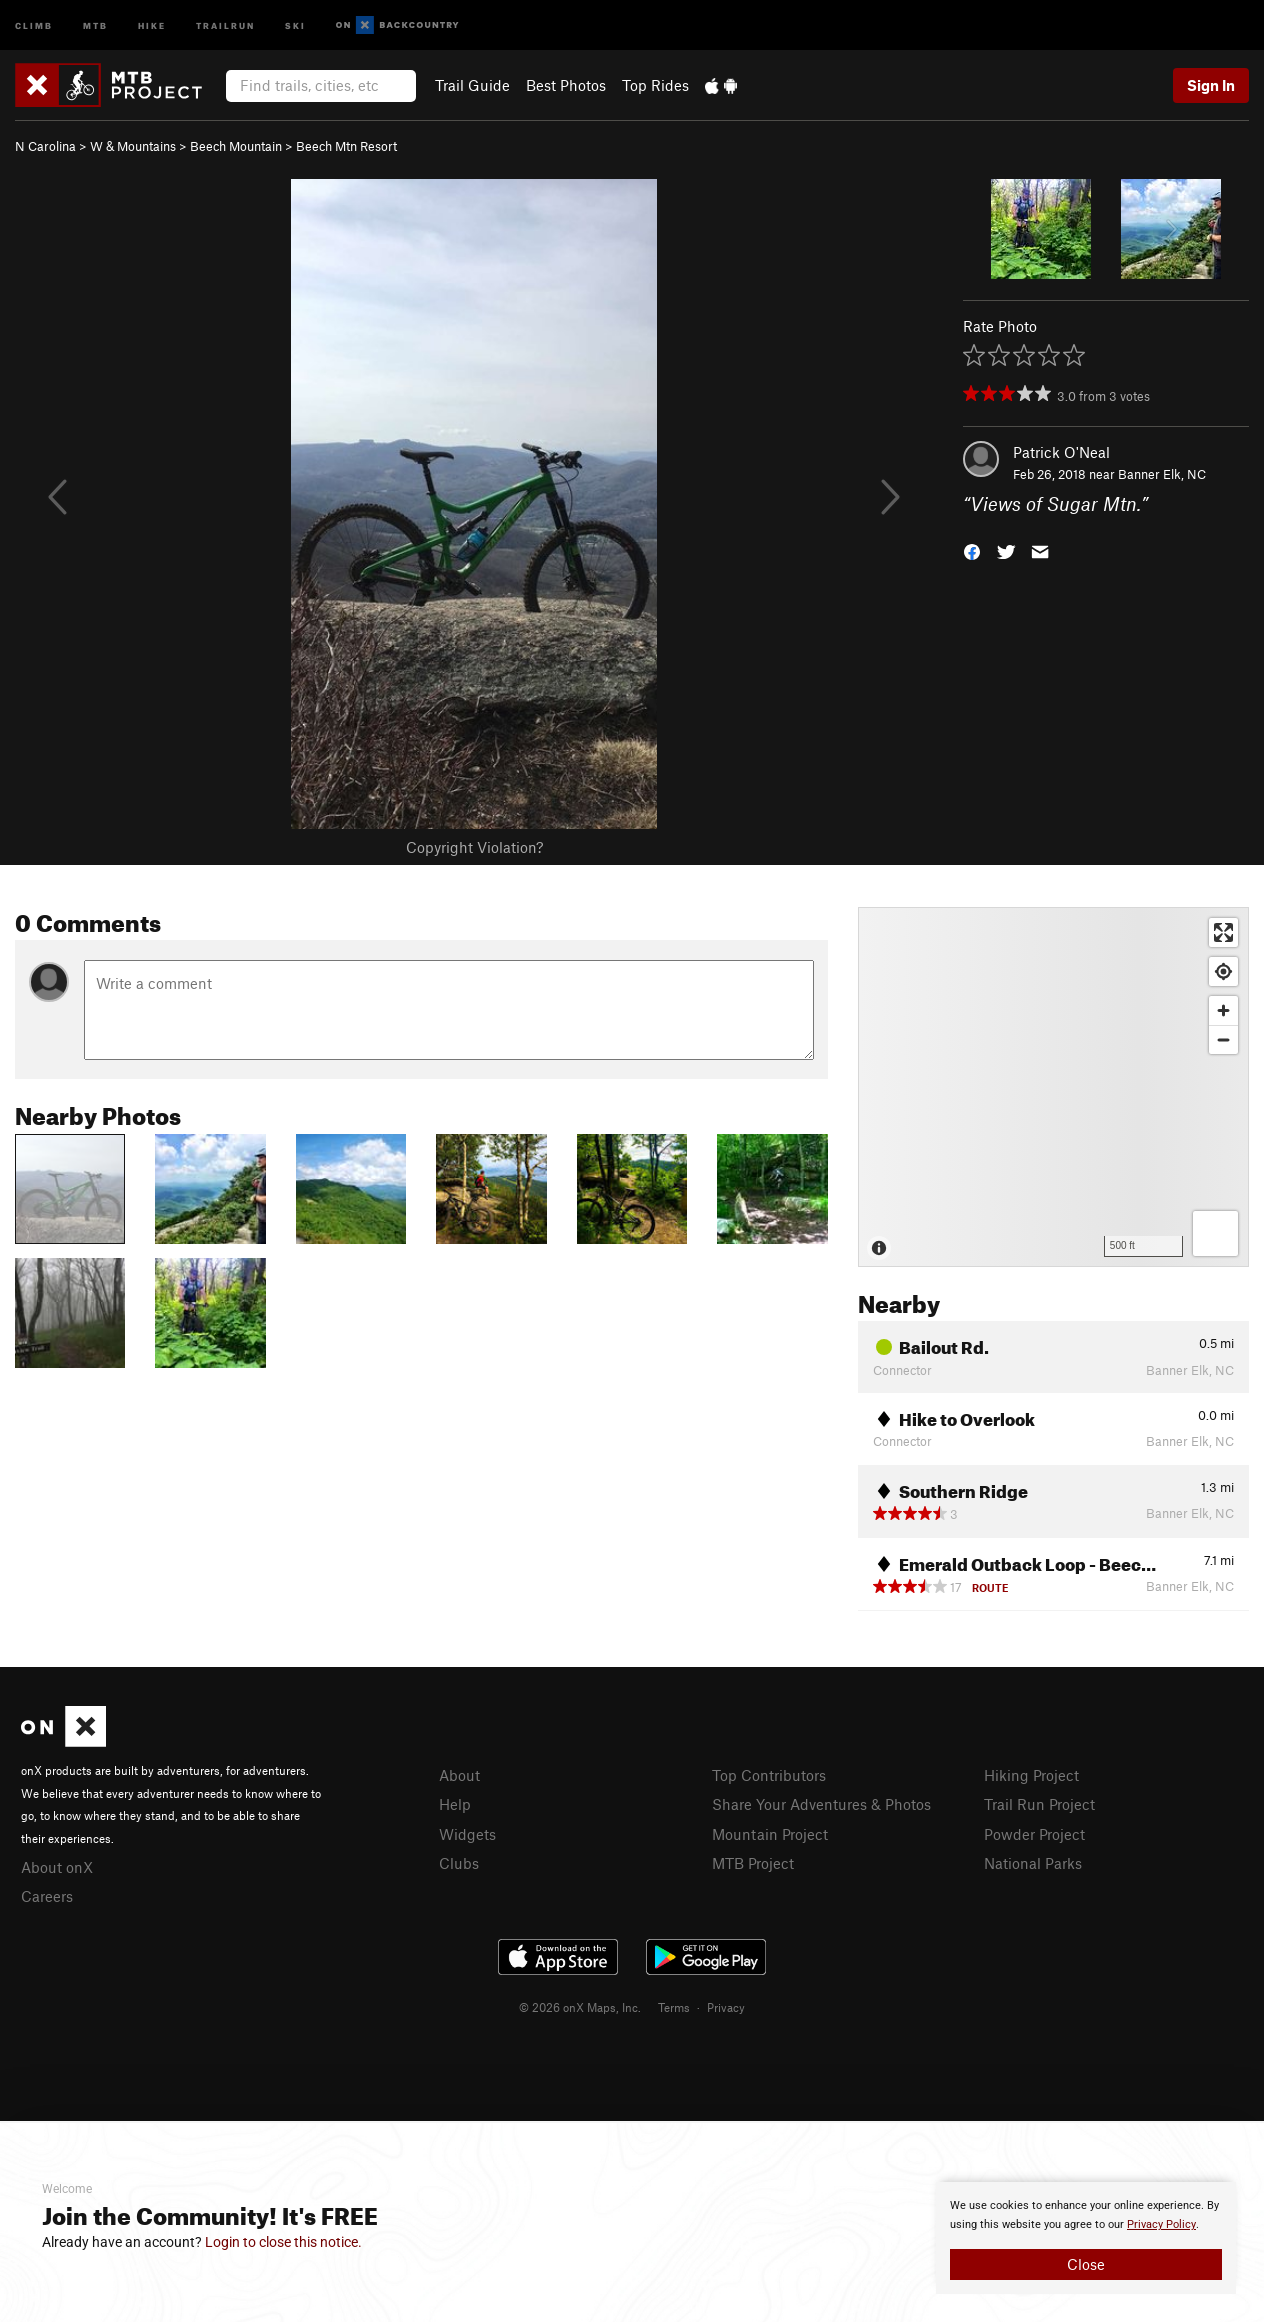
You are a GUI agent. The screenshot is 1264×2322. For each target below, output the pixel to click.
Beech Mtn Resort (346, 146)
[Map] (1053, 1087)
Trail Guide (472, 85)
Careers (47, 1896)
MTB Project (753, 1863)
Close (1086, 2264)
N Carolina (45, 146)
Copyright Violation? (474, 847)
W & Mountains (133, 146)
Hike (152, 24)
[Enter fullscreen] (1223, 932)
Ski (295, 24)
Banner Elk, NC (1162, 474)
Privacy (726, 2007)
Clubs (459, 1863)
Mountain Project (770, 1834)
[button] (972, 550)
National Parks (1033, 1863)
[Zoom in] (1223, 1010)
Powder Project (1034, 1834)
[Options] (1215, 1233)
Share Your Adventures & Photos (821, 1804)
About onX (57, 1867)
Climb (34, 24)
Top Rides (655, 85)
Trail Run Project (1039, 1804)
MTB (95, 24)
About (459, 1775)
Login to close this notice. (283, 2242)
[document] (1086, 2238)
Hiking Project (1031, 1775)
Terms (674, 2007)
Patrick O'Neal (1061, 452)
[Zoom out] (1223, 1039)
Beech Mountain (236, 146)
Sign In (1211, 85)
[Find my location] (1223, 971)
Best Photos (566, 85)
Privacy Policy (1161, 2224)
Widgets (467, 1834)
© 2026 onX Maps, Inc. (580, 2007)
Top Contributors (769, 1775)
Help (455, 1804)
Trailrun (225, 24)
